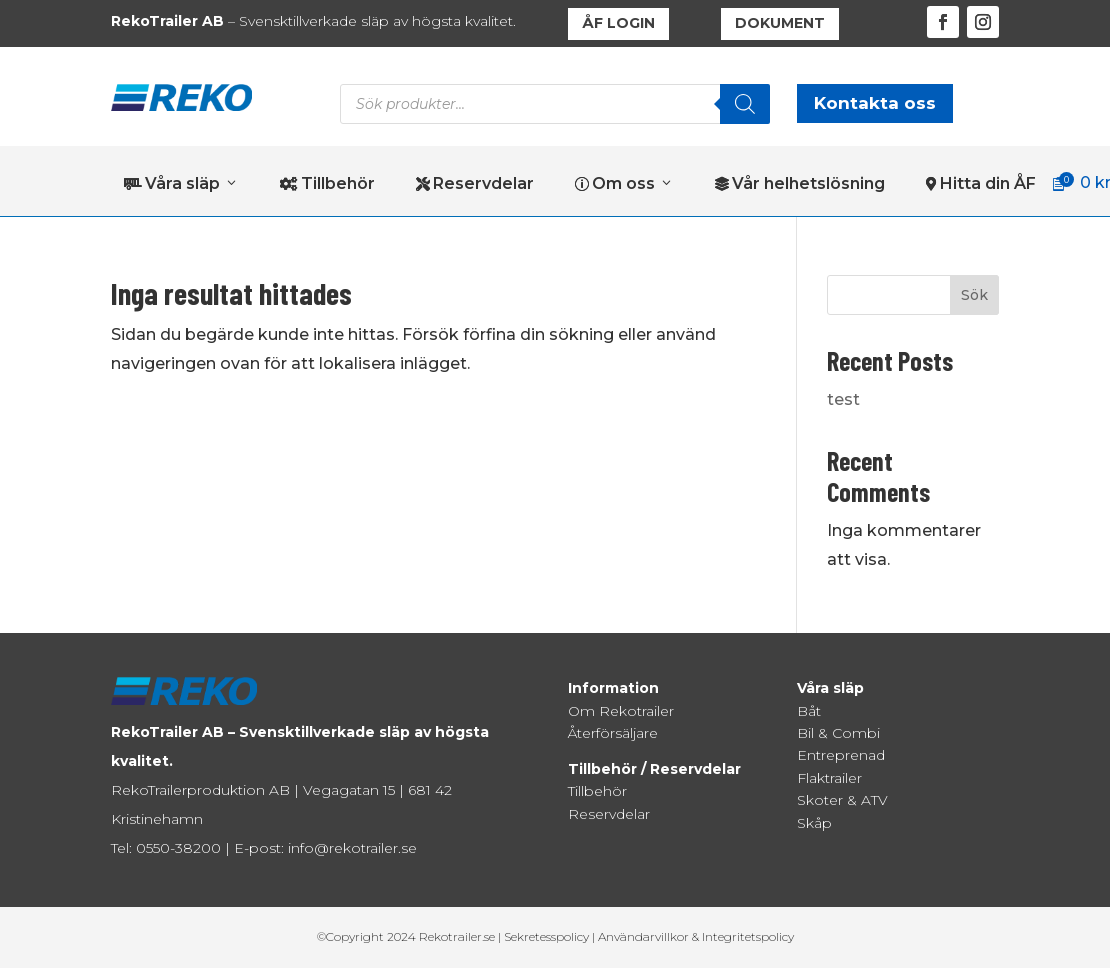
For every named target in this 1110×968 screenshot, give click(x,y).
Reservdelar (475, 183)
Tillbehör (327, 183)
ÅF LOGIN (618, 23)
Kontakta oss (875, 103)
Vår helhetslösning (800, 183)
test (843, 399)
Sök (974, 295)
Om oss (624, 184)
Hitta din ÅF (981, 183)
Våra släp (181, 184)
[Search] (745, 104)
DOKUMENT (780, 23)
